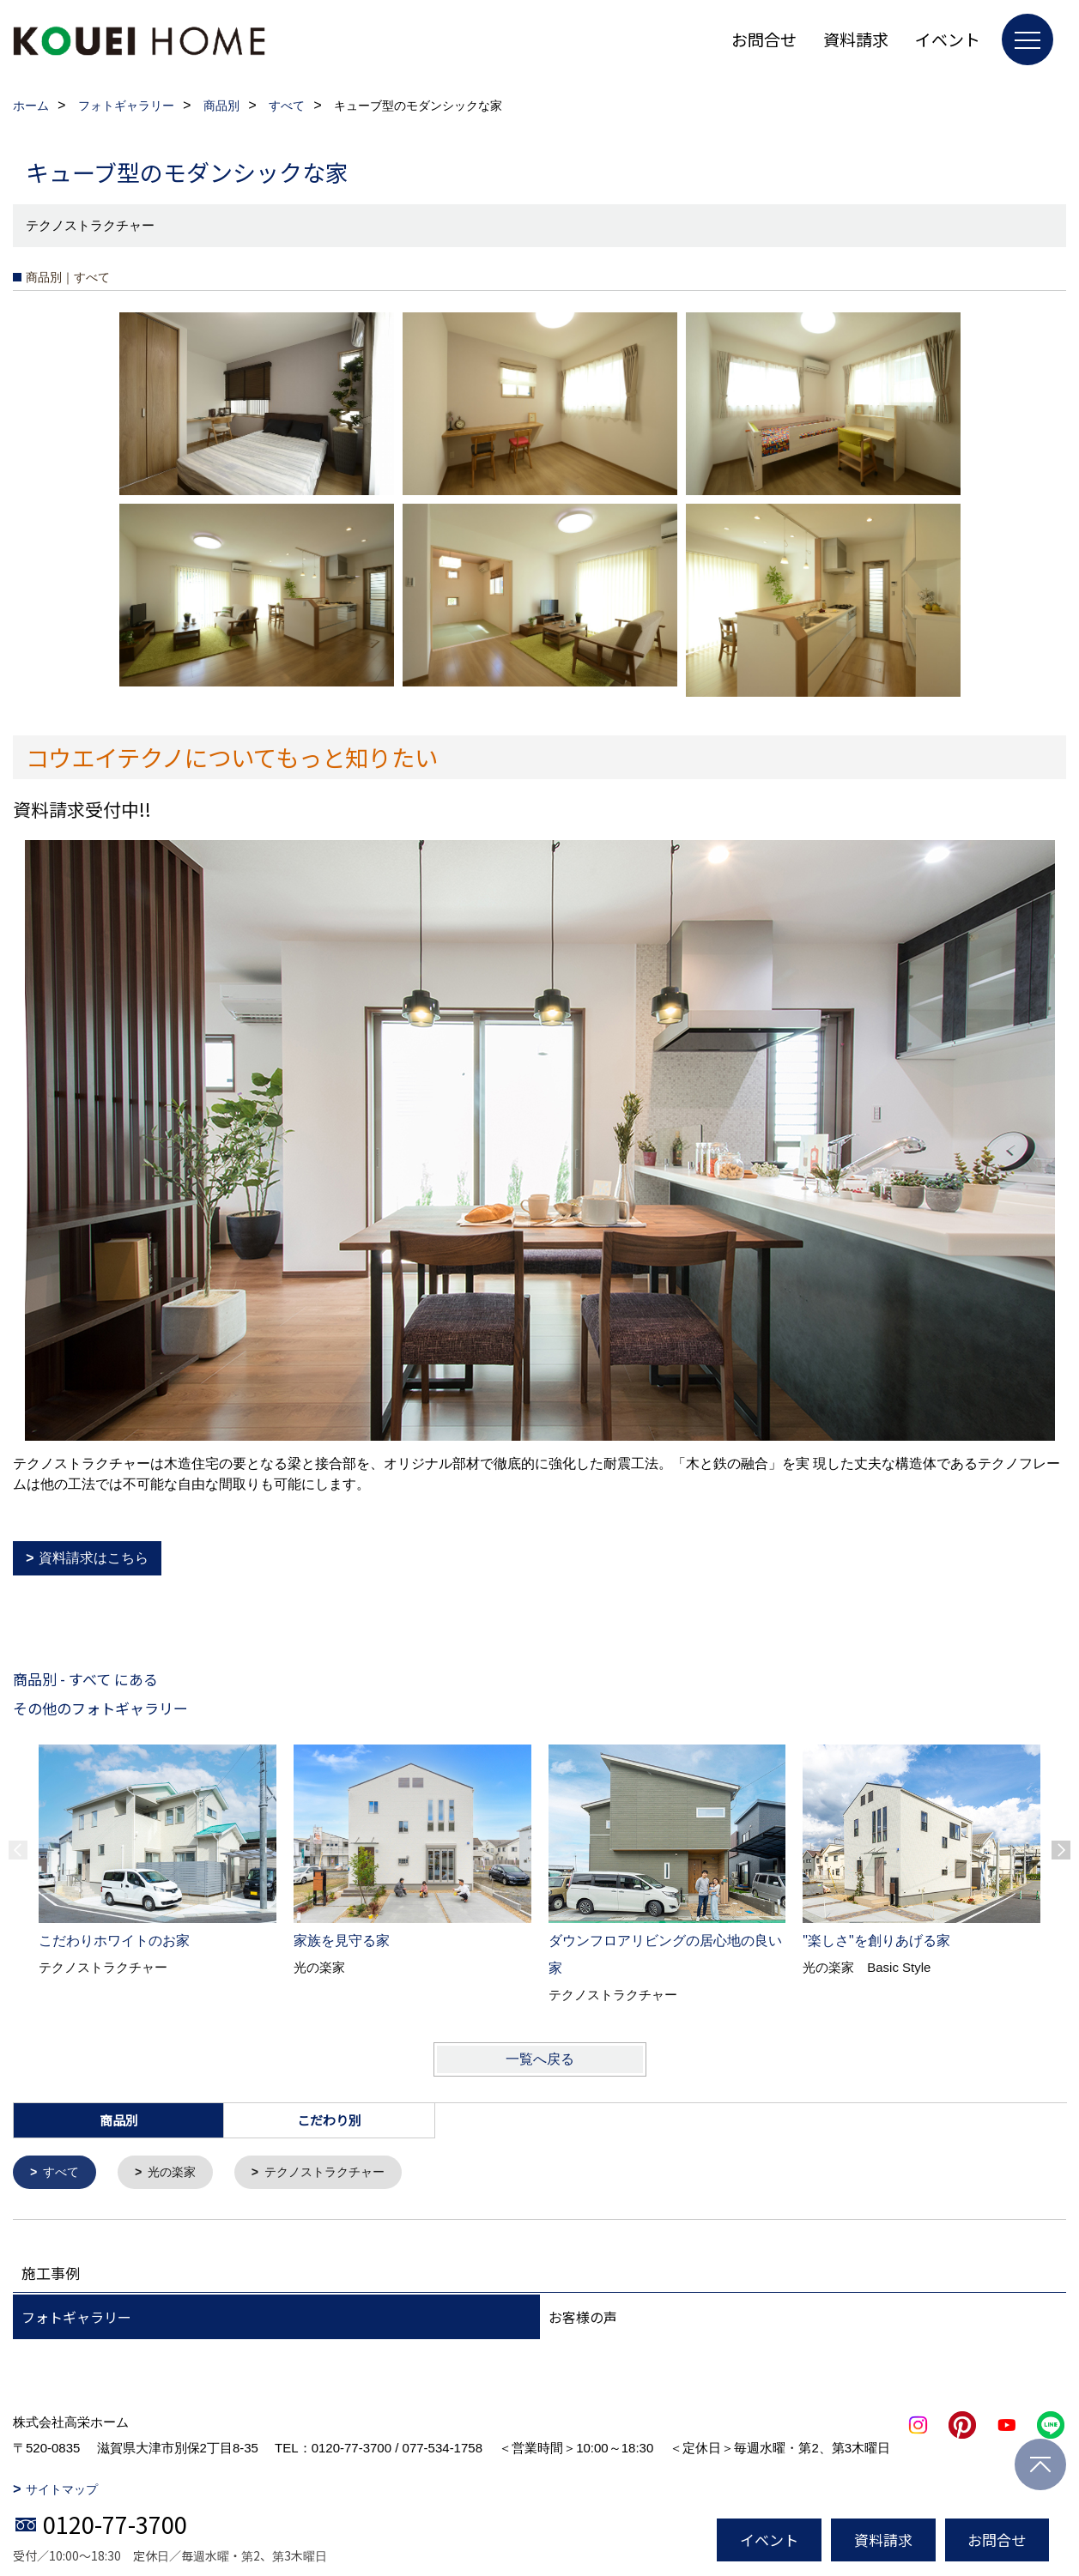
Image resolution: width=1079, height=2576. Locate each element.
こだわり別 (329, 2120)
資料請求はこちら (94, 1558)
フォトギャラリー (76, 2318)
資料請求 (855, 39)
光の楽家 (177, 2173)
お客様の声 (583, 2318)
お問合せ (764, 39)
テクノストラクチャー (337, 2173)
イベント (947, 39)
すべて (64, 2173)
